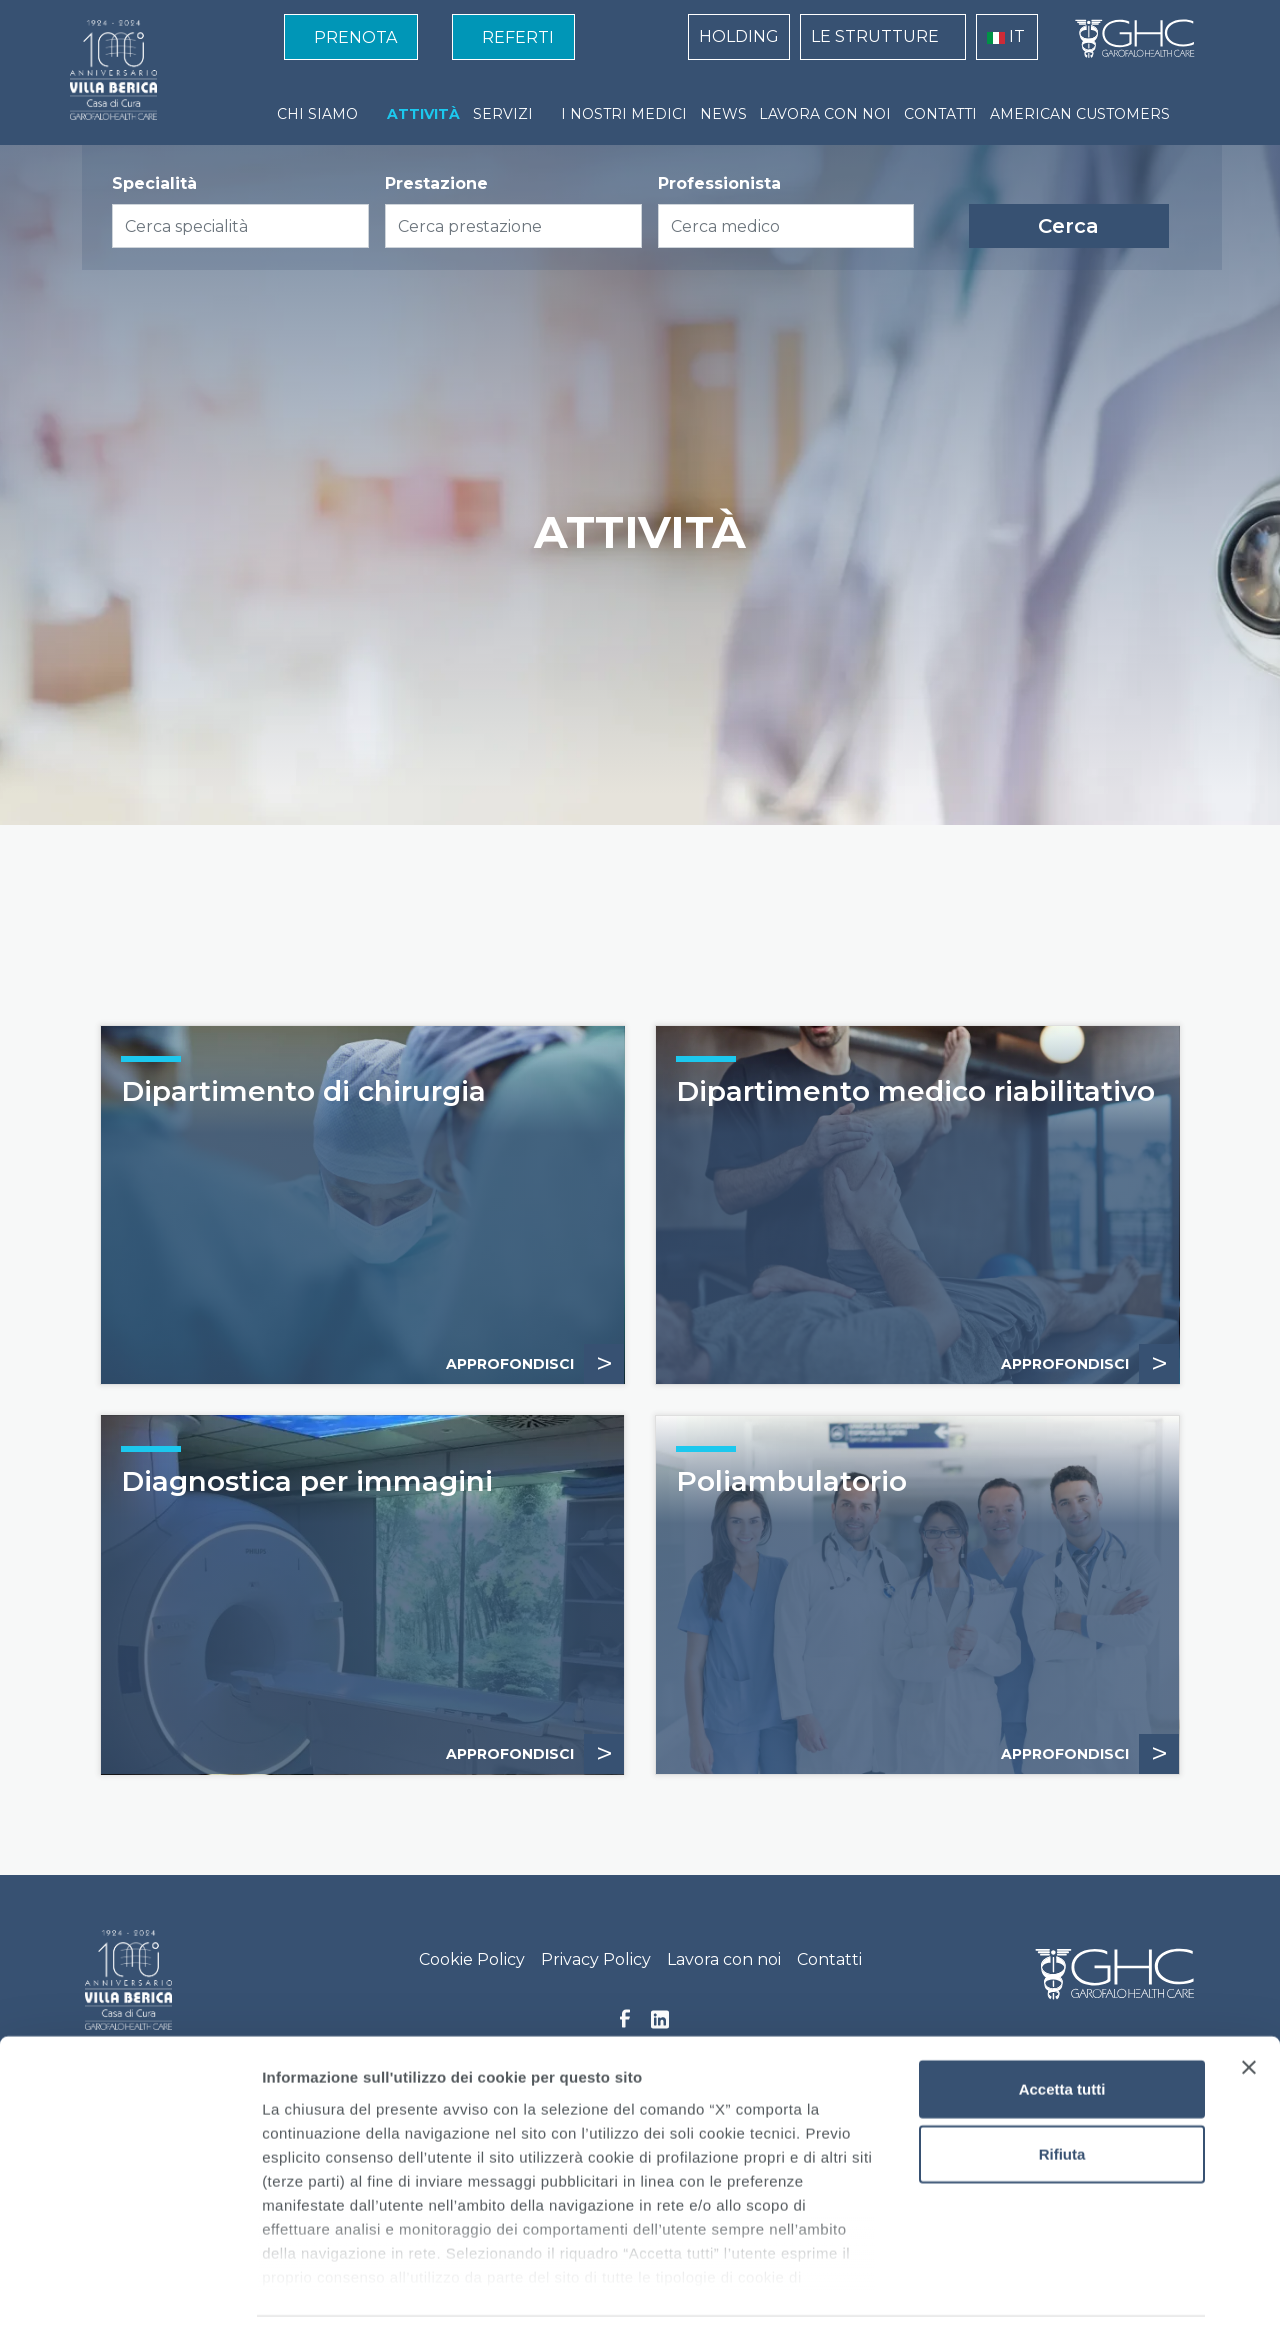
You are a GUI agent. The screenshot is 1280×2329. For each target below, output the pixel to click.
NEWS (723, 114)
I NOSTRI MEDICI (624, 114)
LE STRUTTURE (875, 36)
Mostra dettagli (1052, 2289)
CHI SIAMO (317, 114)
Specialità (154, 183)
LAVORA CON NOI (825, 114)
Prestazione (436, 183)
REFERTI (518, 37)
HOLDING (739, 36)
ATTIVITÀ (423, 114)
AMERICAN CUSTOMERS (1080, 114)
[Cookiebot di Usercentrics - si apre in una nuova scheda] (129, 2290)
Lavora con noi (724, 1959)
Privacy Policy (596, 1959)
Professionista (719, 183)
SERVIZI (503, 114)
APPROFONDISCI (1090, 1364)
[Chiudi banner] (1249, 2002)
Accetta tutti (1062, 2023)
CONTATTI (940, 114)
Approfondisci (535, 1364)
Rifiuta (1062, 2088)
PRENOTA (355, 37)
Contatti (829, 1959)
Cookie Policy (472, 1959)
